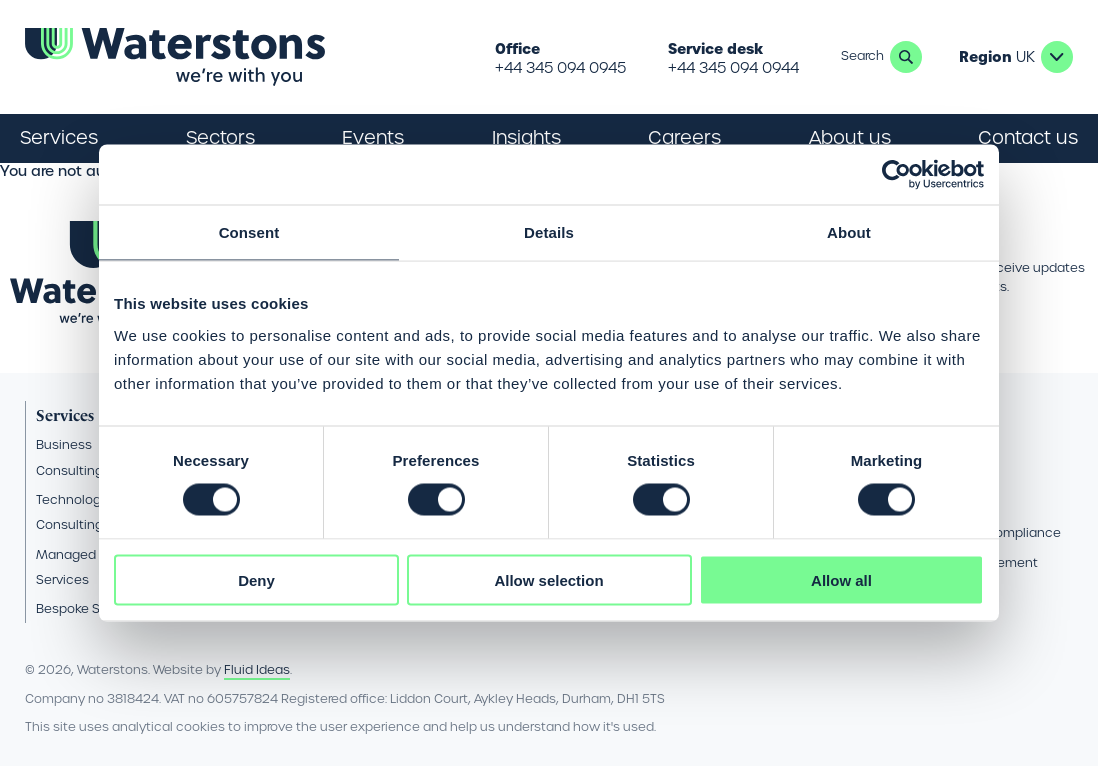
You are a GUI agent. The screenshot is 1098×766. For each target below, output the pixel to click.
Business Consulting (69, 457)
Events (373, 137)
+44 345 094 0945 (560, 68)
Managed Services (66, 567)
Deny (256, 579)
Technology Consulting (72, 512)
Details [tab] (549, 232)
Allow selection (548, 579)
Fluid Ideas (257, 669)
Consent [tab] (249, 232)
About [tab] (849, 232)
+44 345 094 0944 (733, 68)
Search (906, 57)
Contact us (1028, 137)
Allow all (841, 579)
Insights (526, 137)
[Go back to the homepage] (175, 57)
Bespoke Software (91, 608)
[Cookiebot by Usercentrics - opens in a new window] (896, 175)
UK (1057, 57)
